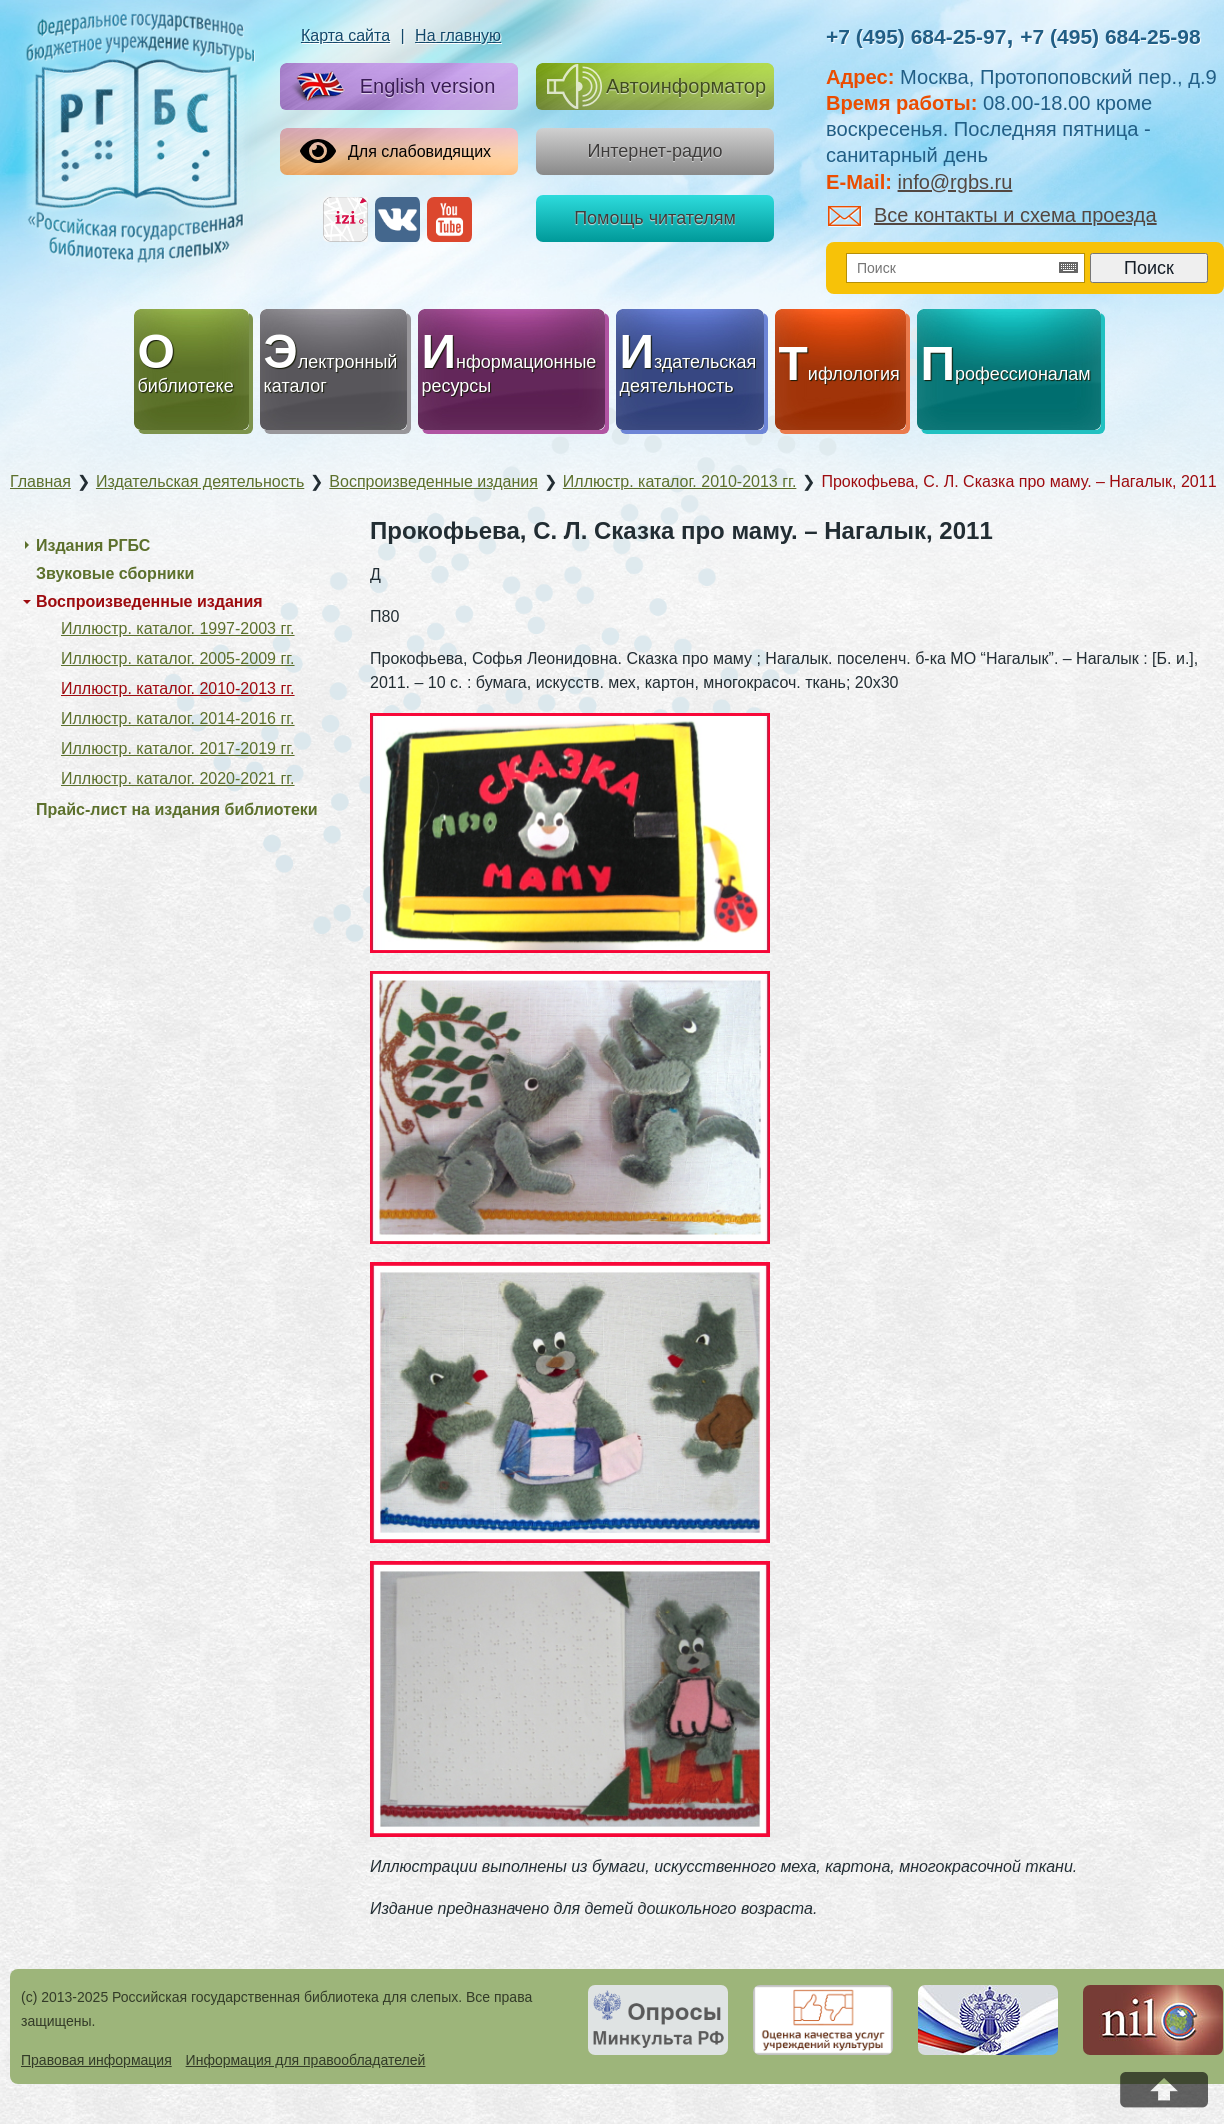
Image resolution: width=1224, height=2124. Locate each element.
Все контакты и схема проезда (992, 215)
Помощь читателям (655, 218)
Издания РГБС (93, 545)
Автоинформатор (656, 86)
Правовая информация (96, 2060)
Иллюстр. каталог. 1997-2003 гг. (178, 628)
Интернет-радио (654, 151)
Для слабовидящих (395, 151)
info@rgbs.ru (955, 182)
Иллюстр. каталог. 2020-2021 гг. (178, 778)
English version (392, 87)
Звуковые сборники (115, 573)
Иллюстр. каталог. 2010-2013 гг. (178, 688)
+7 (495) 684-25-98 (1110, 36)
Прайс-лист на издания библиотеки (177, 809)
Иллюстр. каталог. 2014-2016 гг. (178, 718)
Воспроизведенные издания (149, 601)
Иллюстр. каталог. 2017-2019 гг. (178, 748)
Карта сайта (345, 35)
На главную (458, 35)
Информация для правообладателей (306, 2060)
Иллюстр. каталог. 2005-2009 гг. (178, 658)
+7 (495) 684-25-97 (916, 36)
